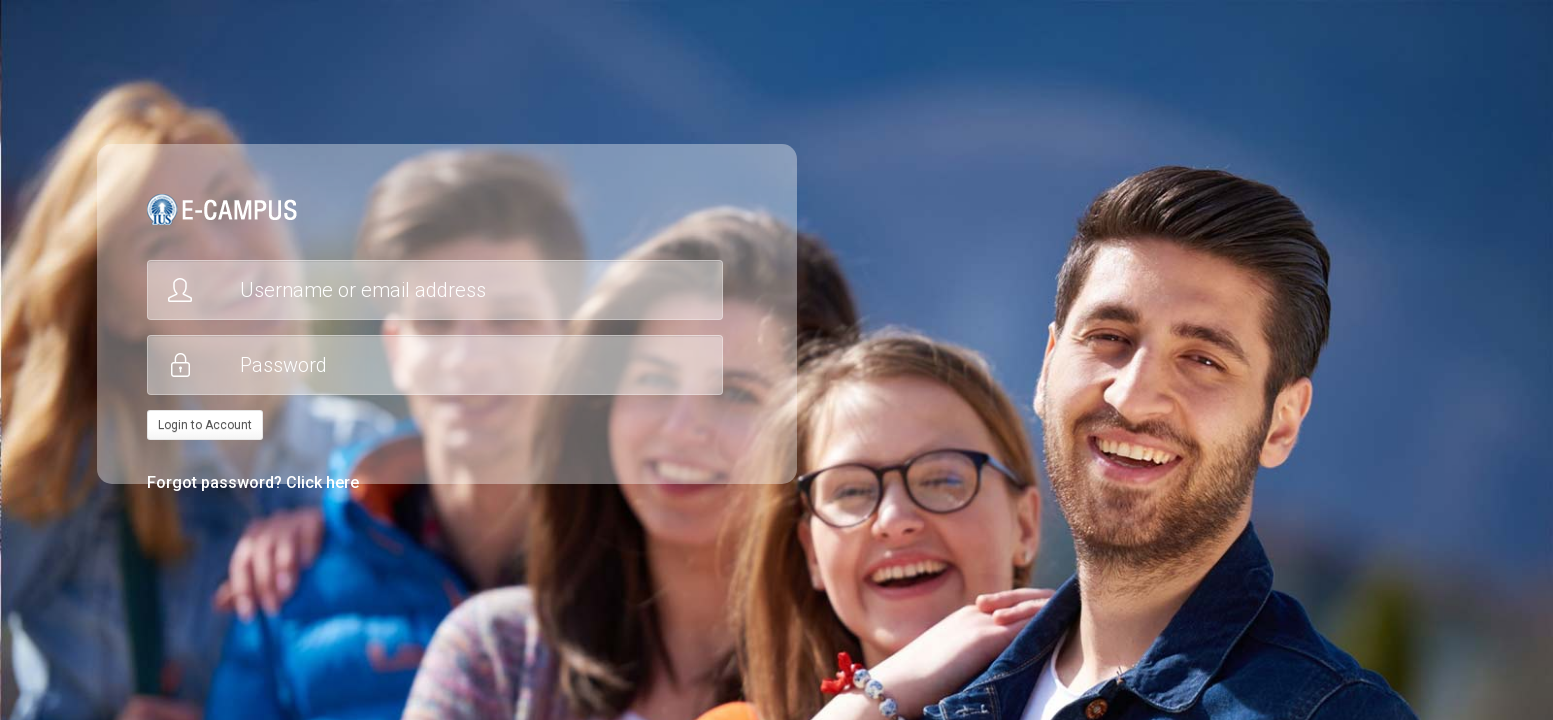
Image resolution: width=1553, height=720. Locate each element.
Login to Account (205, 425)
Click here (322, 482)
